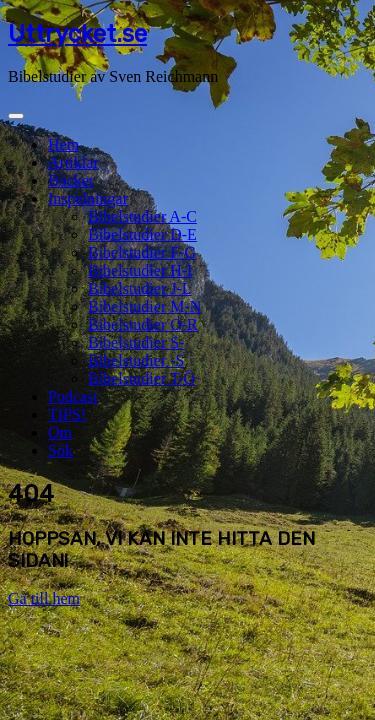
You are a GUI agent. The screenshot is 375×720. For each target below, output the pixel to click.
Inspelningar (88, 198)
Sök (60, 450)
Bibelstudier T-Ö (141, 378)
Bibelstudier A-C (142, 216)
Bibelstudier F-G (142, 252)
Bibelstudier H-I (140, 270)
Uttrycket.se (77, 34)
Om (60, 432)
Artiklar (73, 162)
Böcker (71, 180)
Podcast (73, 396)
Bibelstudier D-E (142, 234)
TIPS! (67, 414)
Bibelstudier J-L (140, 288)
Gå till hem (44, 598)
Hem (63, 144)
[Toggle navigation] (16, 116)
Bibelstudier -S (136, 360)
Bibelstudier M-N (144, 306)
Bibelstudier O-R (143, 324)
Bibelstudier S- (136, 342)
